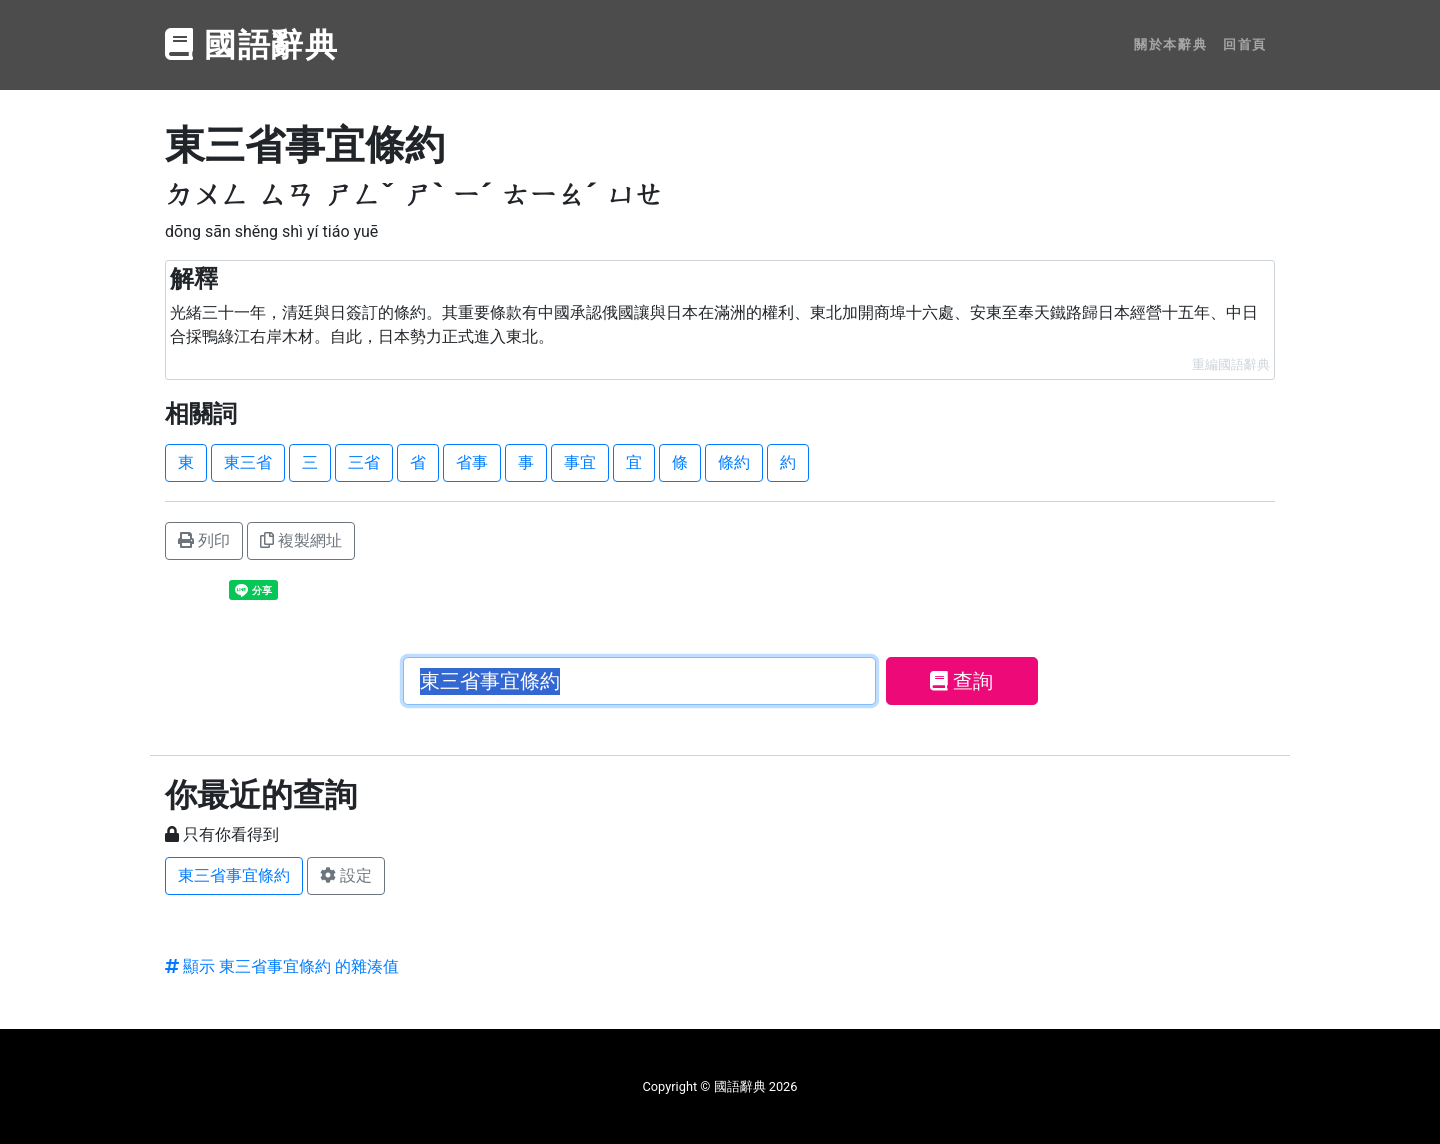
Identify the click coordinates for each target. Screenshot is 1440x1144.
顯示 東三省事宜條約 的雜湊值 (282, 966)
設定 (346, 875)
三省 (364, 462)
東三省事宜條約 (234, 875)
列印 (204, 540)
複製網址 (301, 540)
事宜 (580, 462)
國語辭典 (252, 45)
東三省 (248, 462)
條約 (734, 462)
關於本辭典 (1170, 44)
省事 (472, 462)
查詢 (961, 681)
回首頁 (1245, 44)
